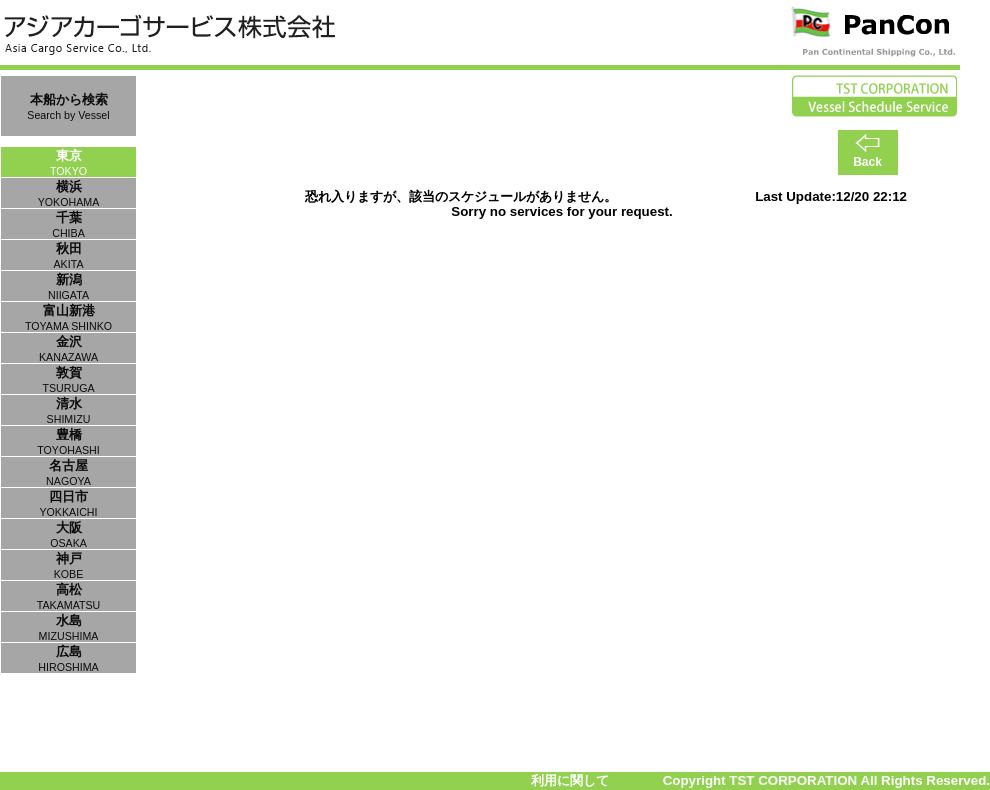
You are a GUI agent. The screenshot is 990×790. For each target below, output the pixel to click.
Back (867, 162)
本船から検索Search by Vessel (68, 106)
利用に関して (570, 780)
